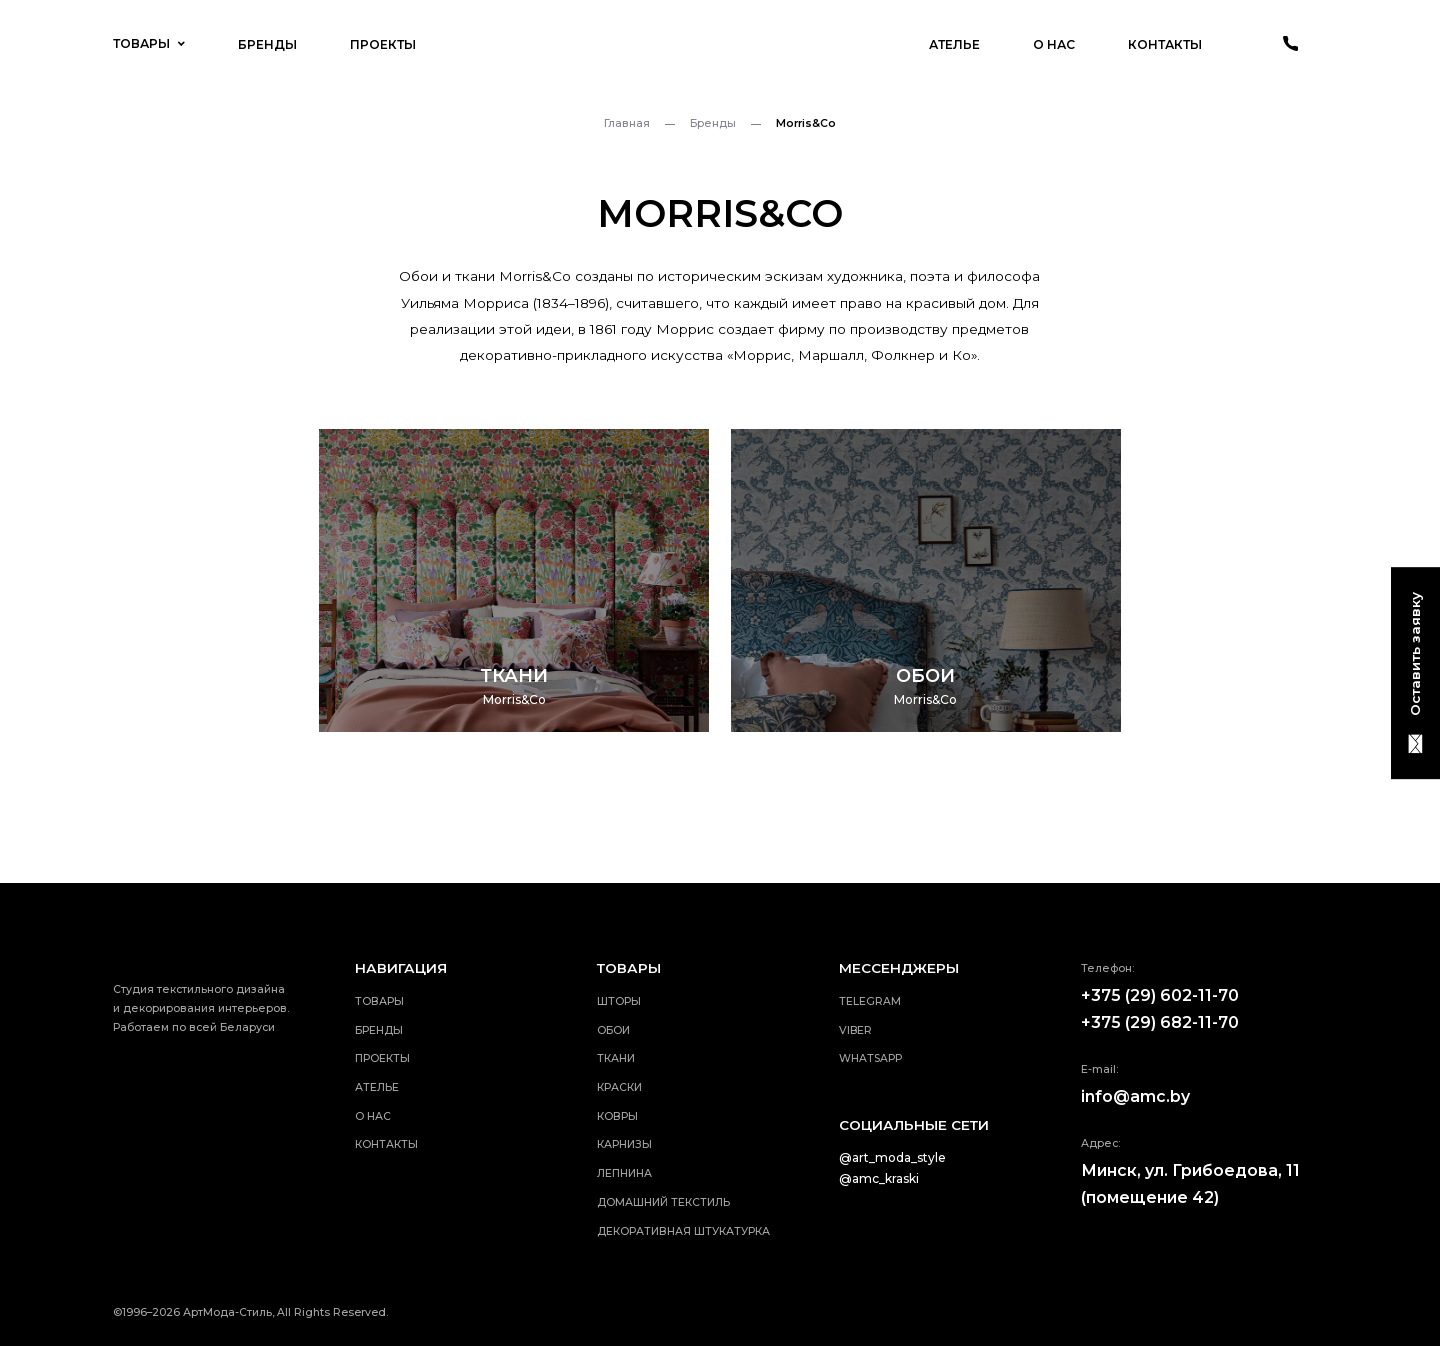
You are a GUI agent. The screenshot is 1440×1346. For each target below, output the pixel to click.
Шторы (619, 1001)
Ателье (954, 44)
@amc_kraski (879, 1178)
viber (855, 1030)
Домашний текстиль (663, 1202)
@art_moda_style (892, 1157)
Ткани (616, 1058)
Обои (613, 1030)
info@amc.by (1135, 1096)
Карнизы (624, 1144)
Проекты (383, 44)
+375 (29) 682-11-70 (1160, 1022)
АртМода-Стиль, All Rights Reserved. (285, 1312)
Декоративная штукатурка (683, 1231)
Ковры (617, 1116)
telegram (870, 1001)
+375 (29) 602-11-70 (1160, 995)
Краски (619, 1087)
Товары (148, 43)
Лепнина (624, 1173)
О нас (1054, 44)
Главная (627, 123)
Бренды (267, 44)
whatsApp (870, 1058)
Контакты (1165, 44)
